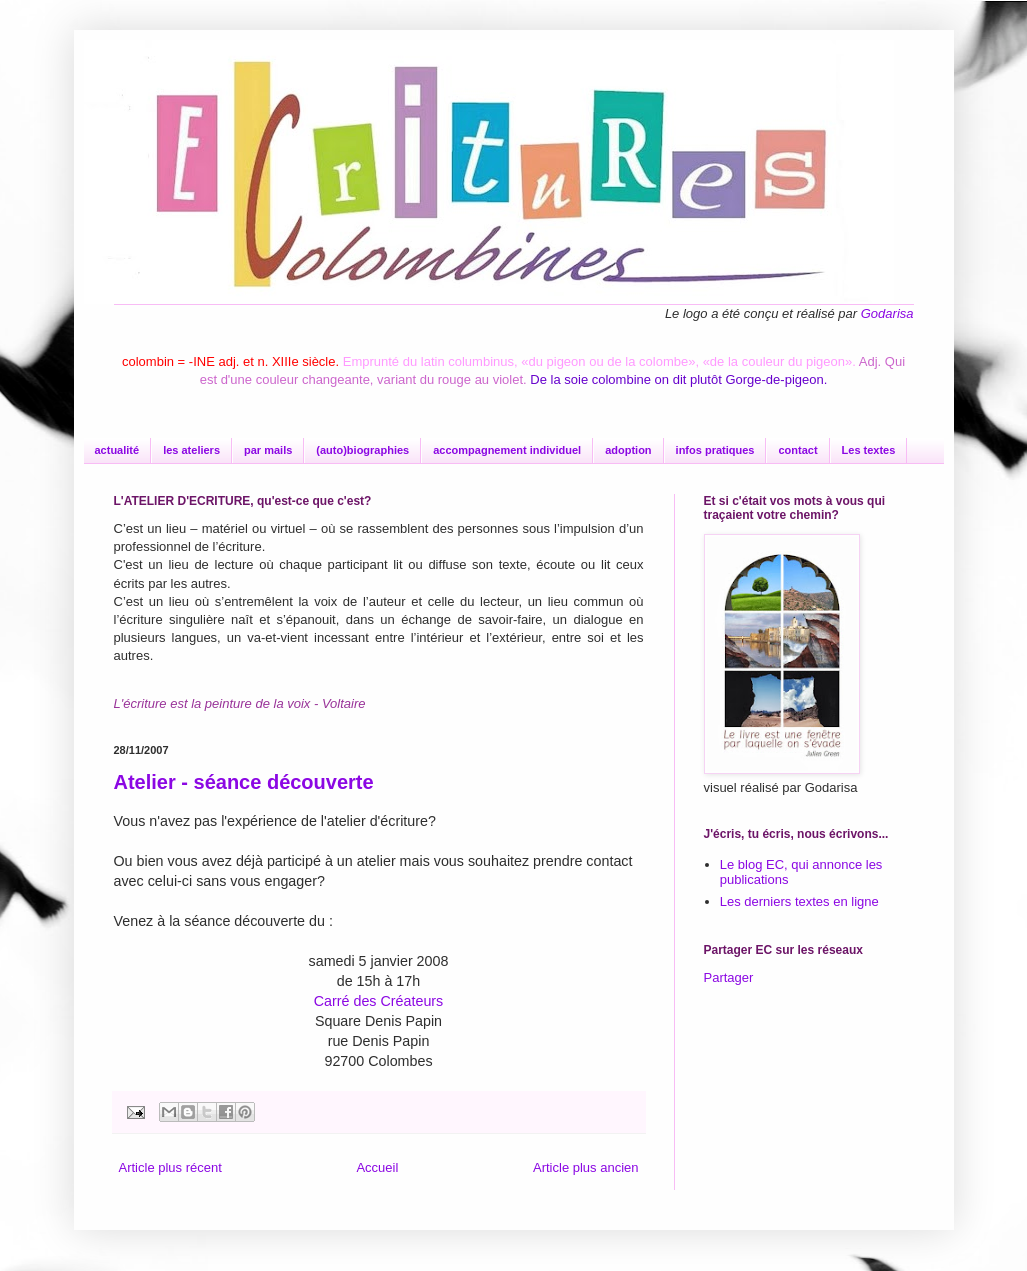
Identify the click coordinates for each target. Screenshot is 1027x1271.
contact (797, 450)
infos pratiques (715, 450)
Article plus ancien (586, 1167)
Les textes (869, 450)
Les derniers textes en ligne (799, 901)
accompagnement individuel (507, 450)
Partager (729, 977)
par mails (268, 450)
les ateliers (191, 450)
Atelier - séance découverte (244, 782)
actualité (117, 450)
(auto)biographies (362, 450)
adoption (628, 450)
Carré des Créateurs (379, 1001)
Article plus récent (170, 1167)
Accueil (377, 1167)
